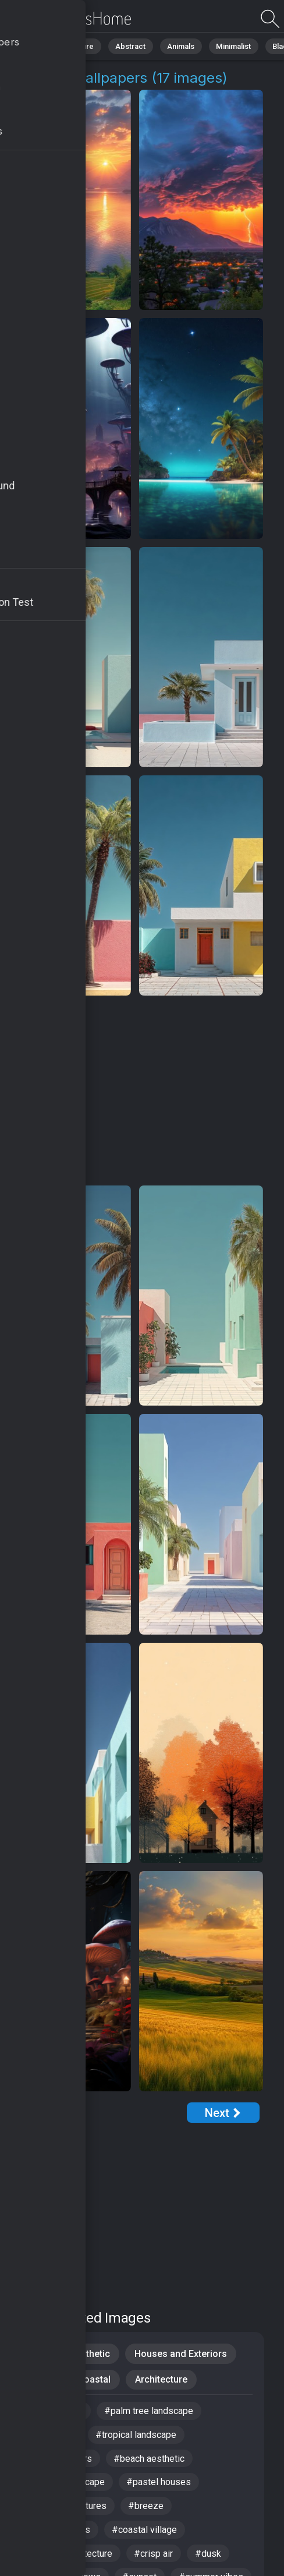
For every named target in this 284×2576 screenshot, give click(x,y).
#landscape (50, 2435)
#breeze (146, 2507)
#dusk (209, 2554)
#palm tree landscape (149, 2411)
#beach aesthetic (149, 2459)
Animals (178, 46)
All (44, 46)
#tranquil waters (59, 2459)
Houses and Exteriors (180, 2353)
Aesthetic (90, 2353)
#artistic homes (58, 2530)
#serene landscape (65, 2483)
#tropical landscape (136, 2435)
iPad (36, 2353)
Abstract (128, 46)
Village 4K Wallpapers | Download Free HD (70, 19)
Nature (81, 46)
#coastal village (145, 2530)
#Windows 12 (54, 2411)
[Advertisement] (135, 1091)
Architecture (162, 2380)
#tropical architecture (69, 2554)
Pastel (40, 2380)
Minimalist (230, 46)
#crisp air (153, 2554)
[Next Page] (223, 2112)
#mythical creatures (66, 2507)
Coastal (94, 2380)
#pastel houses (159, 2483)
